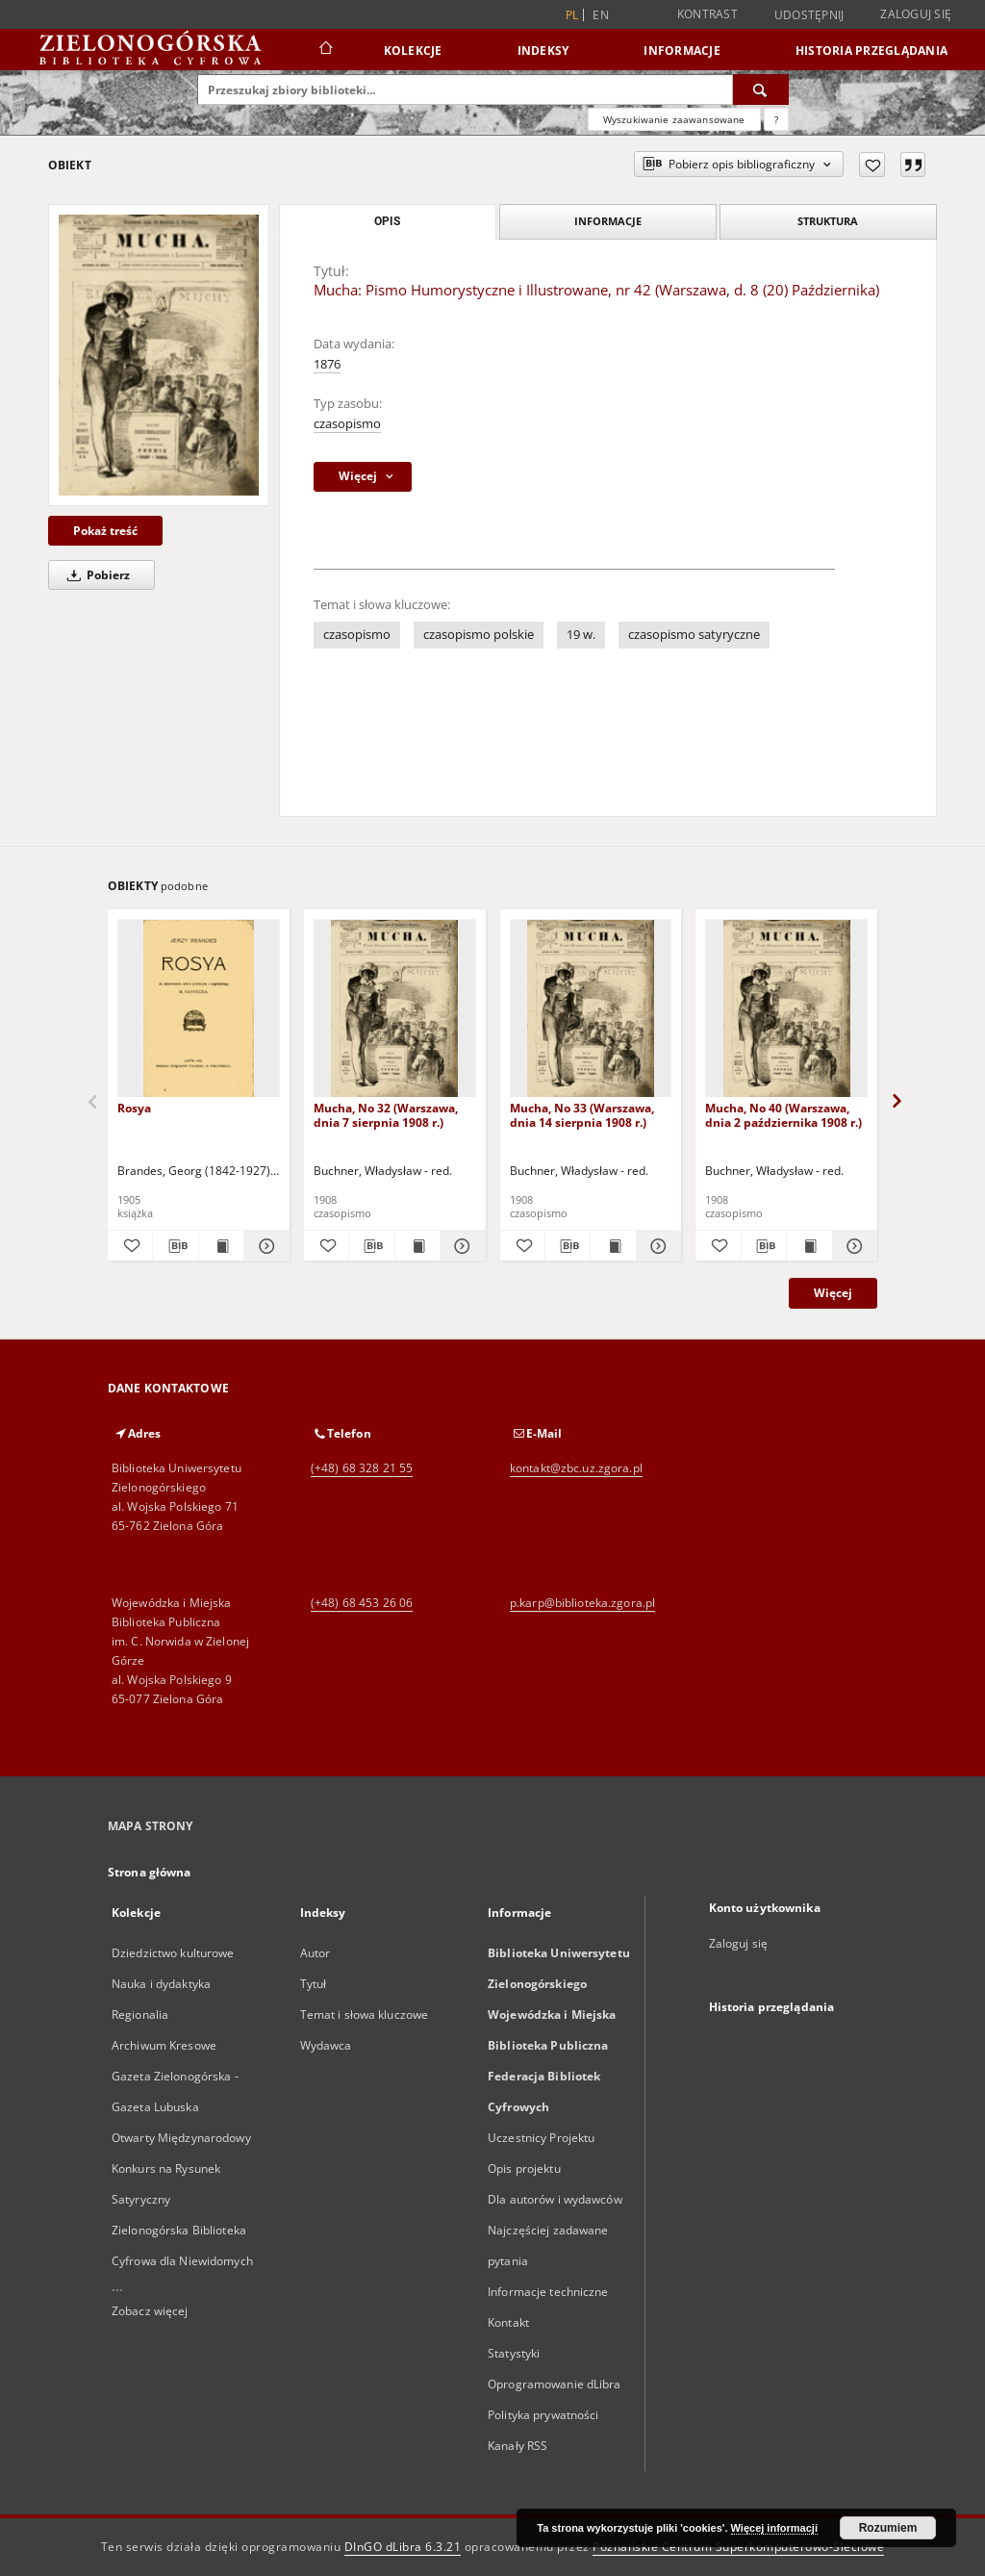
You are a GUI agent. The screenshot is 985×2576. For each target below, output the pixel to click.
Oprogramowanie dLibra (554, 2384)
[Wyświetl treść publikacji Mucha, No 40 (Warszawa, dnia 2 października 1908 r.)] (809, 1246)
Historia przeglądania (871, 50)
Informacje (682, 50)
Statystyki (514, 2353)
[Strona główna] (324, 50)
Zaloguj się (915, 14)
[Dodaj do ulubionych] (872, 164)
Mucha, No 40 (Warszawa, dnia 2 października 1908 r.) (783, 1115)
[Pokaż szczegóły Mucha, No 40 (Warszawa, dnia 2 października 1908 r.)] (852, 1246)
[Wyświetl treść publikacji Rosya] (221, 1246)
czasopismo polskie (478, 634)
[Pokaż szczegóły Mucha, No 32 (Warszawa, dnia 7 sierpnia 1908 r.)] (460, 1246)
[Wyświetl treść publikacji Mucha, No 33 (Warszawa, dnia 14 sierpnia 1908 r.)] (613, 1246)
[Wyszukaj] (761, 89)
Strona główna (149, 1872)
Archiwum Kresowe (164, 2045)
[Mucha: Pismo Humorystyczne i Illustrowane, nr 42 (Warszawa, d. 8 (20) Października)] (159, 355)
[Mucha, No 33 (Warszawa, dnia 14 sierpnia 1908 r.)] (591, 1009)
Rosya (134, 1108)
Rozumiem (888, 2528)
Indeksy (543, 50)
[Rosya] (198, 1009)
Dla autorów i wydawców (555, 2199)
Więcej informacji (774, 2528)
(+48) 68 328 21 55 (362, 1468)
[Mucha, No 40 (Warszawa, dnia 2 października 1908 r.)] (786, 1009)
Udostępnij (809, 15)
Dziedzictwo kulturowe (173, 1953)
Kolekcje (413, 50)
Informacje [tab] (608, 221)
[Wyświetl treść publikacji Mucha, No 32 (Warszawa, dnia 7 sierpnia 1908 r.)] (417, 1246)
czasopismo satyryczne (694, 634)
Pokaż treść (105, 531)
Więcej (833, 1293)
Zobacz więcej (150, 2311)
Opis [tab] (387, 221)
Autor (315, 1953)
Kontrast (707, 14)
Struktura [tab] (827, 221)
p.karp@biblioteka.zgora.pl (582, 1602)
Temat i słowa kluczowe (364, 2014)
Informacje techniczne (548, 2291)
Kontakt (508, 2322)
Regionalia (140, 2014)
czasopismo (347, 424)
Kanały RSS (517, 2445)
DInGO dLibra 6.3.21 (403, 2546)
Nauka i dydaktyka (161, 1984)
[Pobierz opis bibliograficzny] (175, 1246)
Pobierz (95, 575)
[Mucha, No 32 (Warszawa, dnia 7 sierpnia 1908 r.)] (395, 1009)
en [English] (601, 15)
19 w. (581, 634)
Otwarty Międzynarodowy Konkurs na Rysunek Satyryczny (181, 2168)
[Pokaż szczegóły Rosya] (263, 1246)
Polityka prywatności (543, 2415)
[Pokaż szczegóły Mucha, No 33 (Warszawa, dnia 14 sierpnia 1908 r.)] (656, 1246)
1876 (327, 364)
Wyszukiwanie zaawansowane (674, 119)
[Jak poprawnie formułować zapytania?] (776, 119)
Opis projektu (524, 2168)
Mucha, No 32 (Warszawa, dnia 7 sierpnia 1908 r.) (386, 1115)
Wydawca (326, 2045)
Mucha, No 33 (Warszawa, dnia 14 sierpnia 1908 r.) (582, 1115)
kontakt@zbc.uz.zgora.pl (576, 1468)
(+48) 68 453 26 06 (362, 1602)
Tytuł (313, 1984)
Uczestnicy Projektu (541, 2138)
